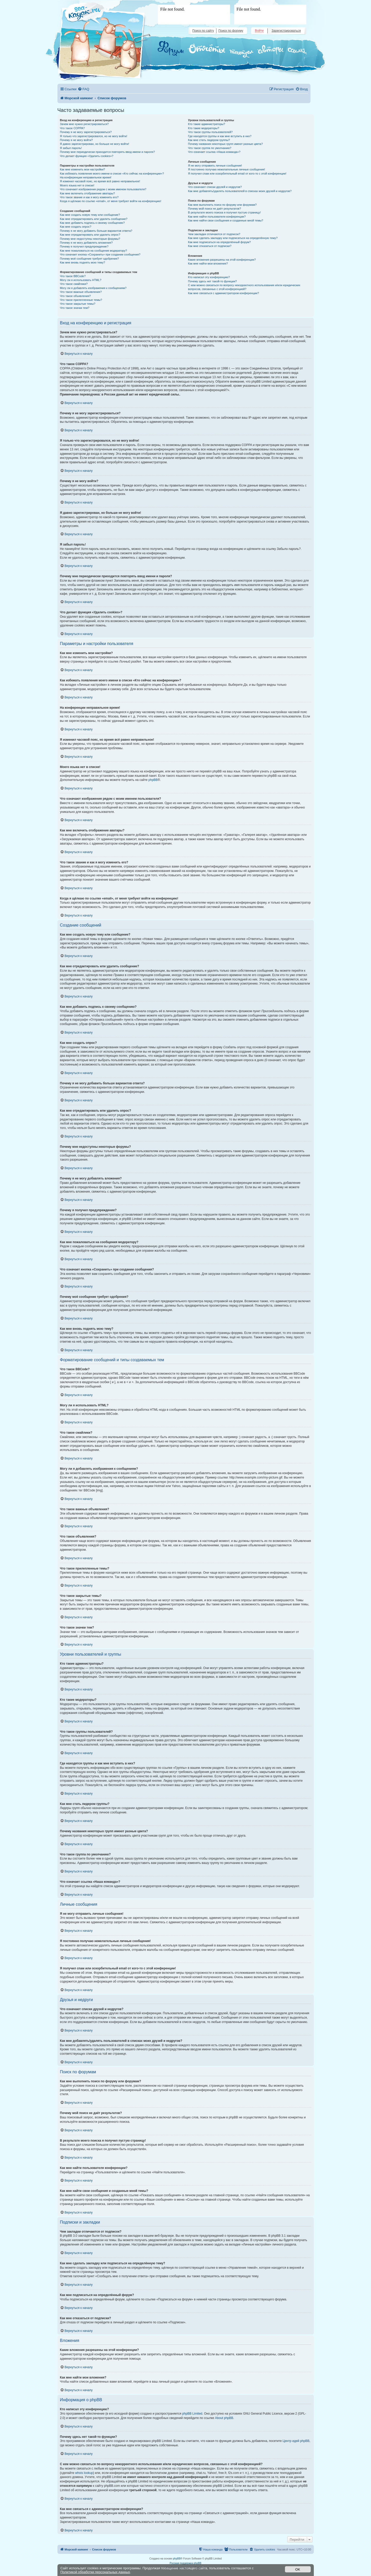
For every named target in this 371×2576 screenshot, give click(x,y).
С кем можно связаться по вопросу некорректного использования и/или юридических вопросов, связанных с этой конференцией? (244, 287)
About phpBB (224, 2418)
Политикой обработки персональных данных (95, 2572)
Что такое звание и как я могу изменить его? (89, 197)
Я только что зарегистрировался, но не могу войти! (93, 136)
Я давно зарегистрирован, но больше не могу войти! (94, 143)
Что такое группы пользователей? (210, 132)
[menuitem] (83, 89)
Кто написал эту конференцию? (209, 277)
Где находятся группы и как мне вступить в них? (219, 136)
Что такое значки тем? (74, 307)
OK (297, 2569)
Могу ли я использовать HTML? (81, 280)
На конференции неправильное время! (86, 177)
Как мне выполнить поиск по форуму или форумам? (222, 204)
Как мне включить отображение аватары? (87, 193)
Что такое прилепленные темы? (81, 299)
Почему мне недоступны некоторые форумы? (90, 238)
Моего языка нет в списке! (77, 185)
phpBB (153, 780)
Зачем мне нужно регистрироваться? (84, 124)
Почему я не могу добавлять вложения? (86, 242)
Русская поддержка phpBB (185, 2563)
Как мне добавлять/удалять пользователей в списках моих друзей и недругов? (240, 191)
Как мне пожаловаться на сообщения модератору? (93, 250)
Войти (259, 30)
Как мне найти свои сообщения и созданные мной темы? (225, 220)
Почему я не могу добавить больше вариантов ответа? (96, 230)
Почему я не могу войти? (76, 140)
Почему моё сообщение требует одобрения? (89, 258)
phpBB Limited (192, 2413)
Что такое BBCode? (73, 276)
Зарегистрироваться (286, 30)
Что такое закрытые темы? (77, 303)
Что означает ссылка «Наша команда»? (214, 151)
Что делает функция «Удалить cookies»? (86, 156)
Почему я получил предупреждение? (84, 246)
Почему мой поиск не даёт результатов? (214, 208)
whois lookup (84, 2473)
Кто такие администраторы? (206, 124)
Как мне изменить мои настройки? (82, 169)
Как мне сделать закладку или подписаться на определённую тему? (233, 238)
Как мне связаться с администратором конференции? (223, 293)
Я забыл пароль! (71, 148)
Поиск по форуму (230, 30)
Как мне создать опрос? (75, 226)
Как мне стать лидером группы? (209, 140)
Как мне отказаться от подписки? (209, 245)
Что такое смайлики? (74, 283)
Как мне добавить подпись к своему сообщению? (92, 222)
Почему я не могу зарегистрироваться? (86, 132)
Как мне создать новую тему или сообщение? (90, 214)
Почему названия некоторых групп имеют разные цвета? (225, 143)
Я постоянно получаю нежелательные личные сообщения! (226, 169)
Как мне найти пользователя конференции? (217, 216)
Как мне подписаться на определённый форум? (219, 242)
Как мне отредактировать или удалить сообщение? (94, 218)
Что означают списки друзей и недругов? (215, 186)
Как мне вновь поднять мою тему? (82, 262)
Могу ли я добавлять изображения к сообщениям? (93, 288)
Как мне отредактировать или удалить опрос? (90, 234)
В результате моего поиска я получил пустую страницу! (224, 212)
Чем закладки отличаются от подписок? (214, 234)
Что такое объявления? (75, 296)
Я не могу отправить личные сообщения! (215, 165)
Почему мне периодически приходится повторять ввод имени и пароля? (107, 151)
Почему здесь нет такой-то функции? (212, 281)
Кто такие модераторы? (203, 128)
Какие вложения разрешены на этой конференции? (222, 259)
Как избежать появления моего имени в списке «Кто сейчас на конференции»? (112, 173)
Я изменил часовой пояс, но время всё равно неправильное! (100, 181)
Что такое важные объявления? (81, 291)
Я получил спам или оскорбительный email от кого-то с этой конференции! (237, 173)
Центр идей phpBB (296, 2441)
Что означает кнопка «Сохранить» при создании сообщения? (100, 254)
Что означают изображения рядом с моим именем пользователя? (103, 189)
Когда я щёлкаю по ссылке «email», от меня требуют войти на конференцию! (110, 201)
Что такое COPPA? (72, 128)
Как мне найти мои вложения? (208, 263)
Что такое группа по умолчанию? (209, 148)
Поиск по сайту (203, 30)
